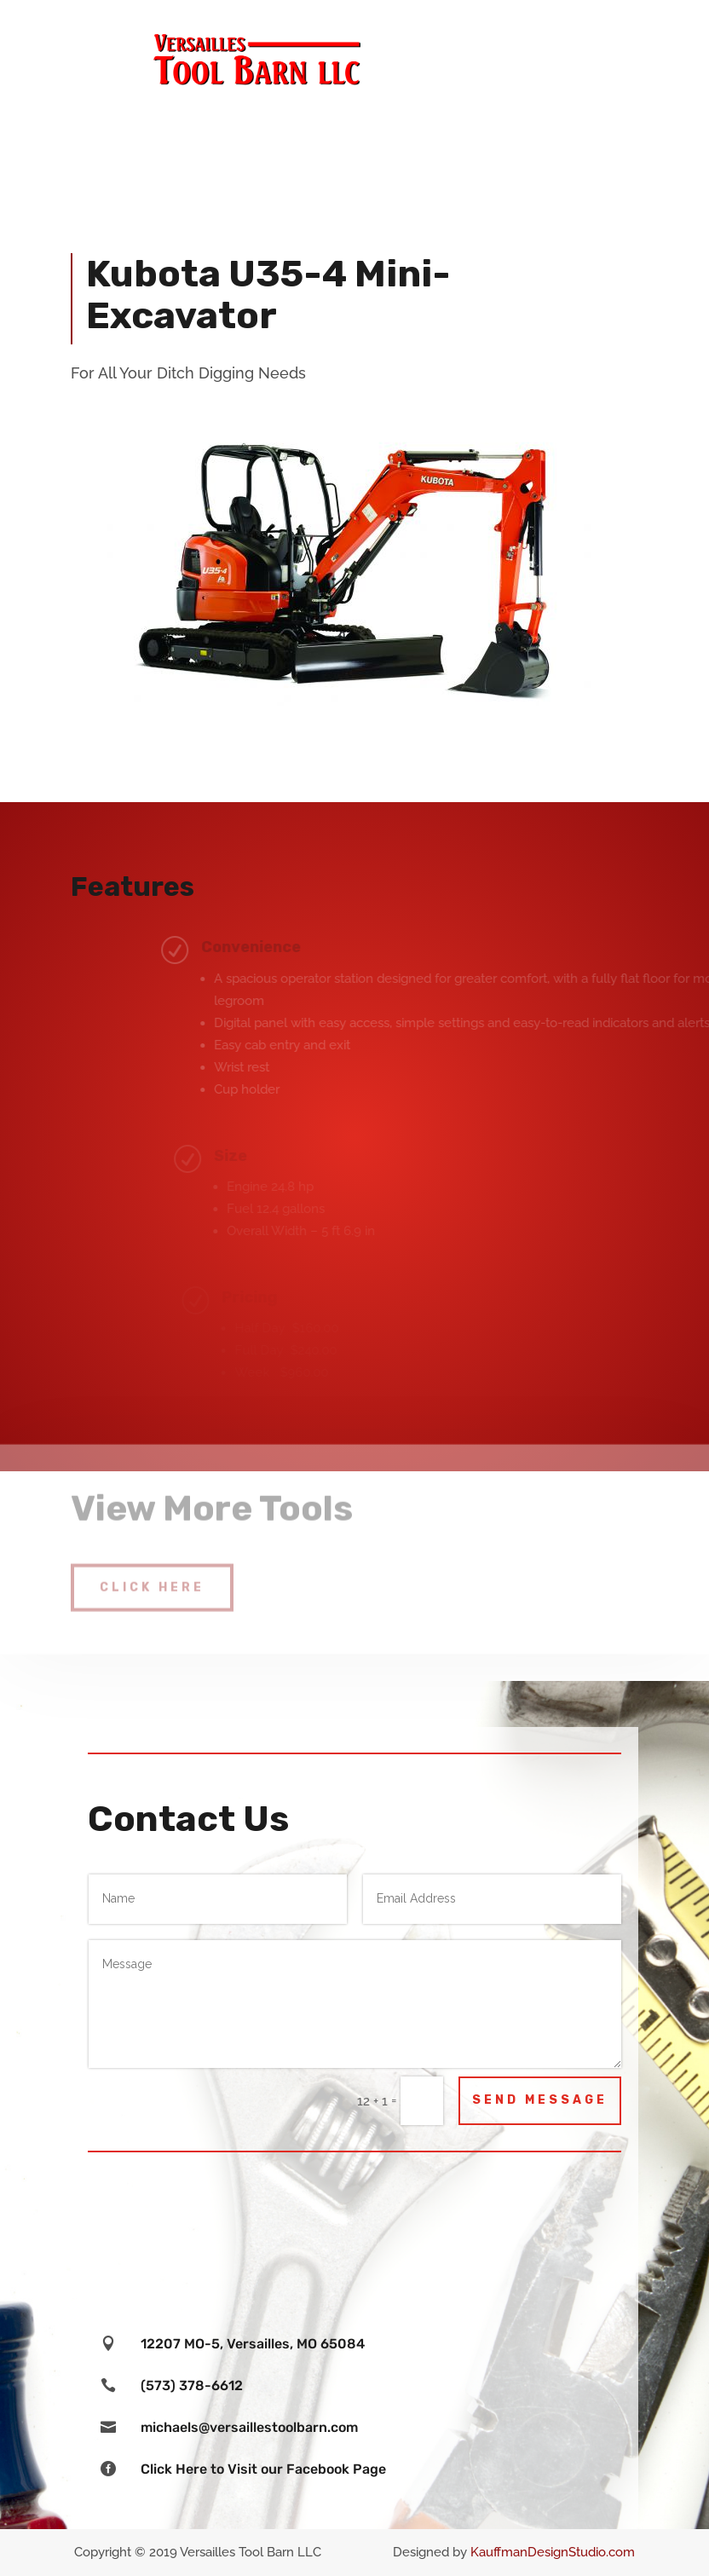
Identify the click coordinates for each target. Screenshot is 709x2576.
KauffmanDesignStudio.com (552, 2552)
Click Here (152, 1575)
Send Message (540, 2100)
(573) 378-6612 (192, 2385)
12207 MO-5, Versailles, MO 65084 (253, 2344)
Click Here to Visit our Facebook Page (263, 2469)
